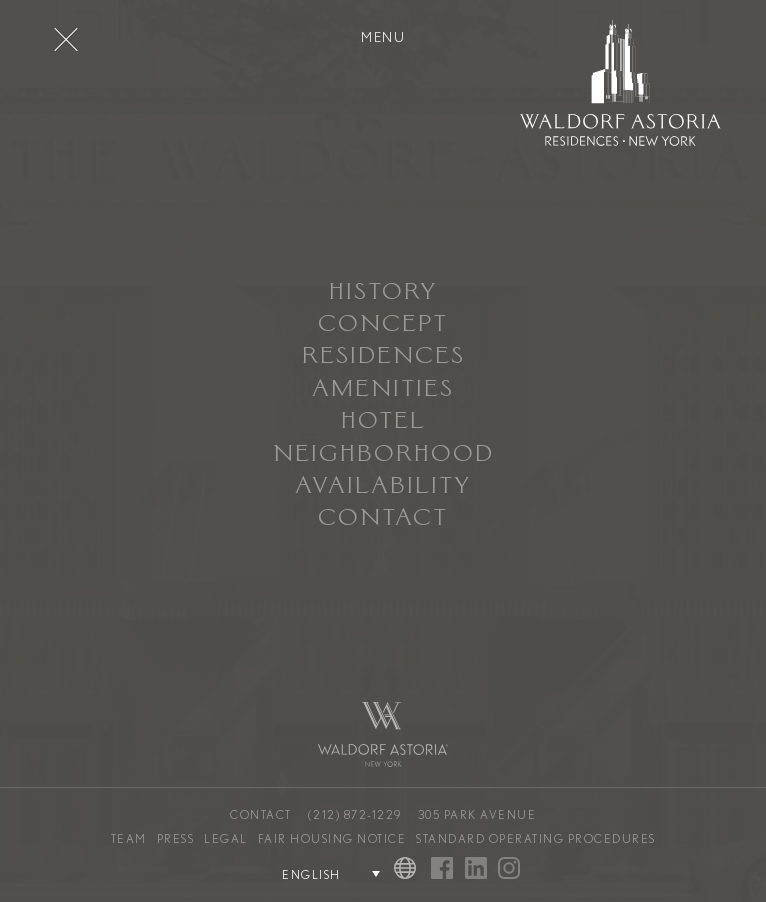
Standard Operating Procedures (536, 839)
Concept (383, 325)
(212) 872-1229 (355, 815)
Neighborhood (383, 455)
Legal (226, 839)
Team (129, 839)
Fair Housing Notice (332, 839)
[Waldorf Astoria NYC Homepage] (620, 85)
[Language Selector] (320, 874)
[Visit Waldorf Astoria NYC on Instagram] (509, 869)
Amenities (383, 390)
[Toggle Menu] (66, 39)
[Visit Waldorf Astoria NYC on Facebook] (442, 869)
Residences (383, 357)
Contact (383, 519)
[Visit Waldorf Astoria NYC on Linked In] (476, 869)
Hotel (383, 422)
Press (176, 839)
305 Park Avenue (477, 815)
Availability (383, 487)
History (383, 293)
